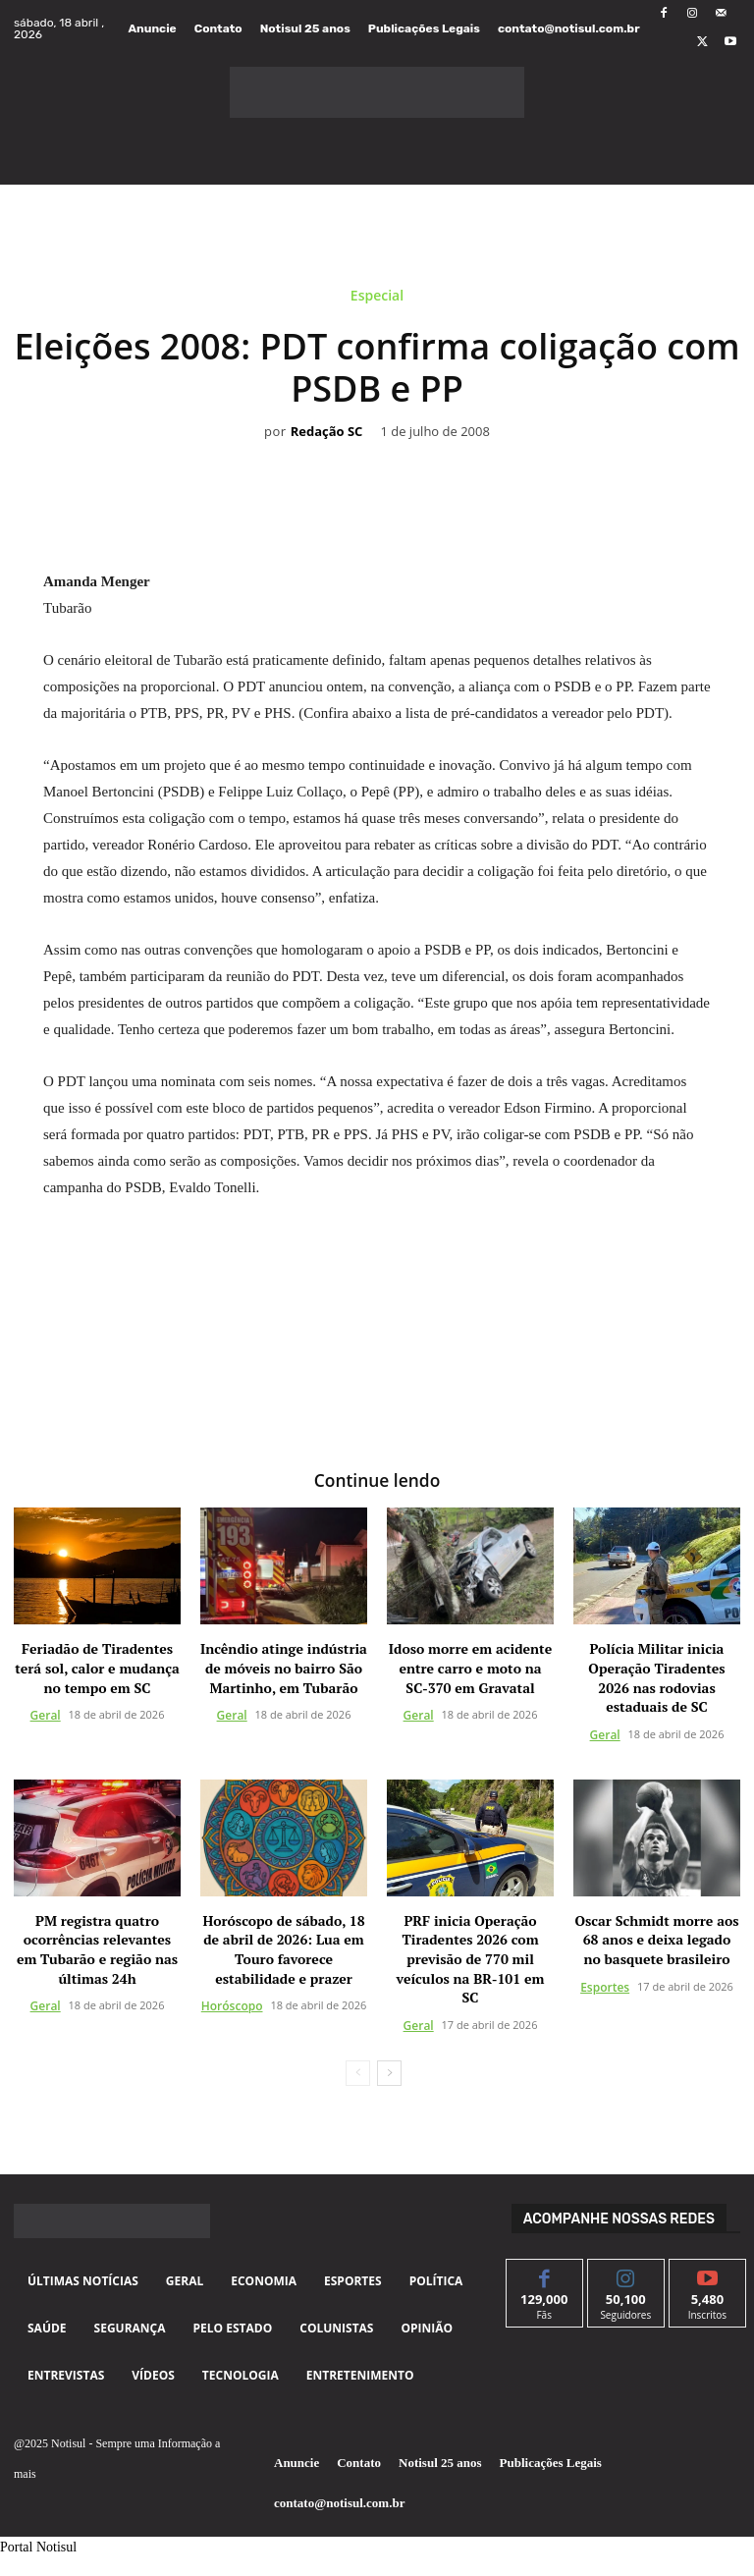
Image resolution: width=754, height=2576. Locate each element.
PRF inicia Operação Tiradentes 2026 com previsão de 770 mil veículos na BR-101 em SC (471, 1956)
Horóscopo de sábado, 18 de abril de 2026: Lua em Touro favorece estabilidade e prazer (283, 1947)
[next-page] (389, 2071)
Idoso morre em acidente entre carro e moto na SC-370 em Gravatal (470, 1666)
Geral (45, 1714)
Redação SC (327, 432)
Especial (377, 299)
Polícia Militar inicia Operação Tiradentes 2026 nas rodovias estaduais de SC (656, 1676)
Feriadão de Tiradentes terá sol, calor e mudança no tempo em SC (97, 1666)
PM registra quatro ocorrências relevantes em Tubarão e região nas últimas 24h (97, 1947)
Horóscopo (232, 2004)
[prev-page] (358, 2071)
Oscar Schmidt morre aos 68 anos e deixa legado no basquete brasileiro (656, 1937)
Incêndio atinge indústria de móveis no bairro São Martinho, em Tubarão (283, 1666)
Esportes (604, 1985)
